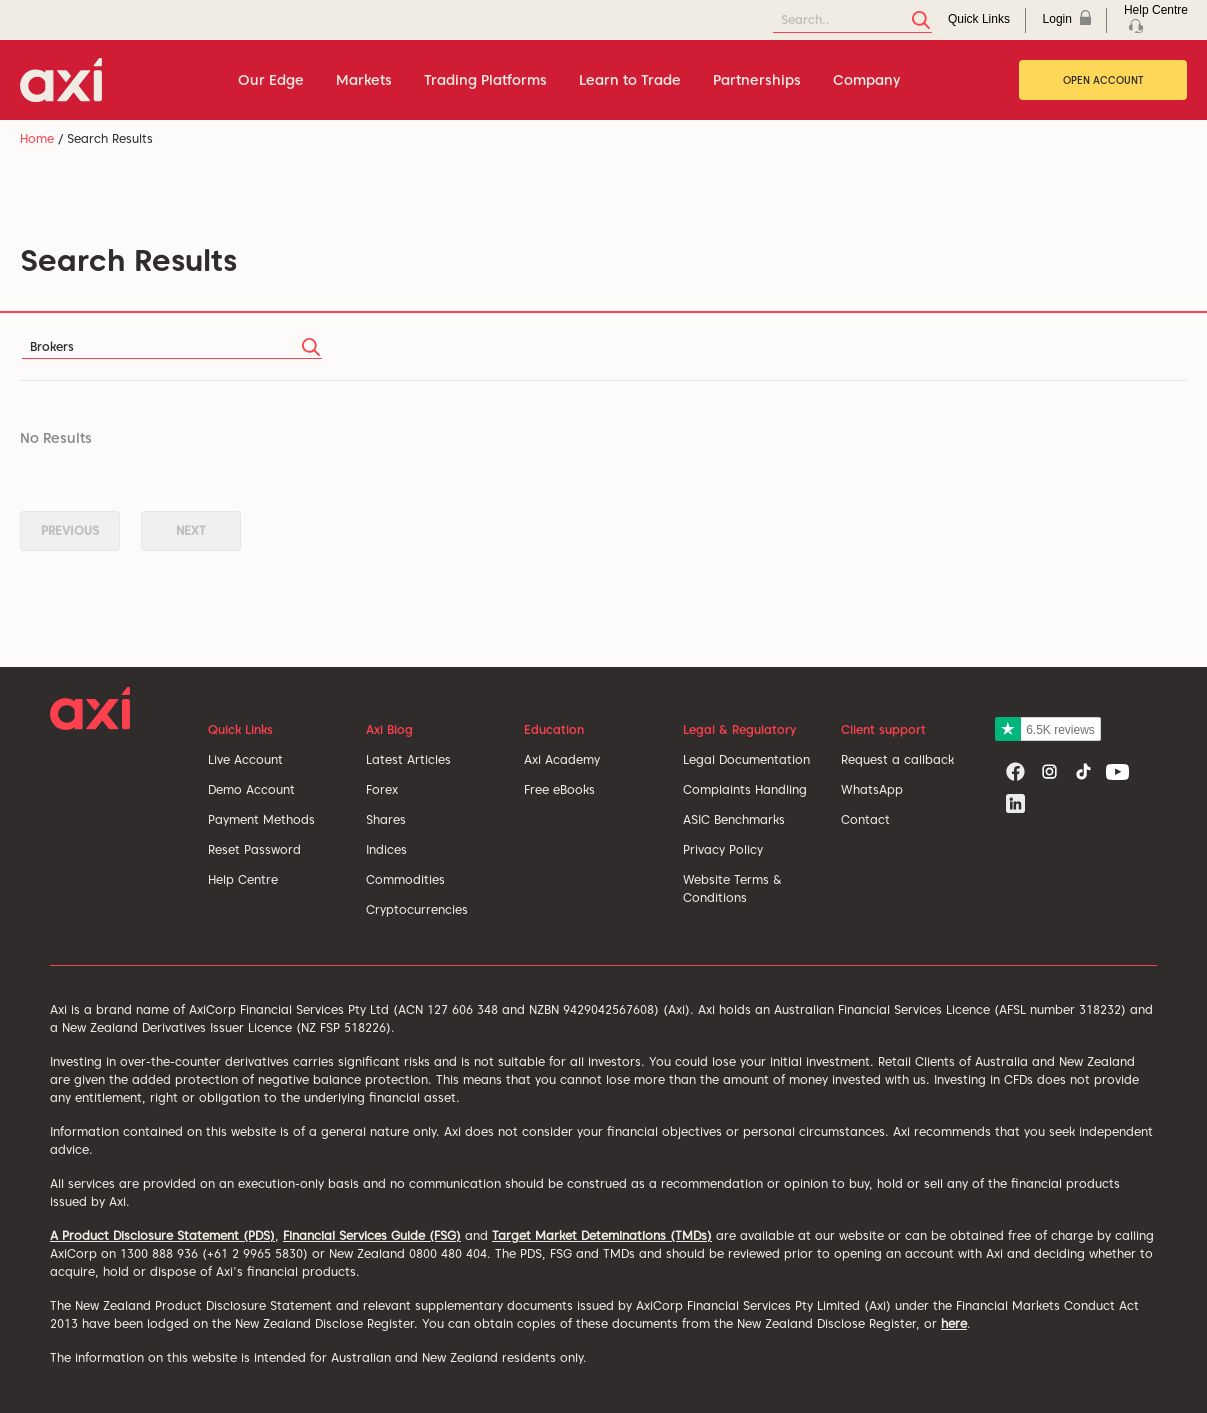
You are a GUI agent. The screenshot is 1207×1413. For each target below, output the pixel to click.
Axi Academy (562, 759)
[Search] (852, 20)
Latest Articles (408, 759)
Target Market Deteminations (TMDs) (602, 1235)
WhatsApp (872, 789)
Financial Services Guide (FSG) (372, 1235)
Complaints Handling (745, 789)
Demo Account (251, 789)
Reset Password (254, 849)
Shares (386, 819)
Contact (865, 819)
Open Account (1103, 80)
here (954, 1323)
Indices (386, 849)
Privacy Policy (723, 849)
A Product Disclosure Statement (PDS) (162, 1235)
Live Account (245, 759)
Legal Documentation (746, 759)
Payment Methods (261, 819)
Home (37, 138)
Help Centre (243, 879)
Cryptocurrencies (417, 909)
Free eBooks (559, 789)
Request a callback (897, 759)
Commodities (405, 879)
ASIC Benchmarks (734, 819)
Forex (382, 789)
